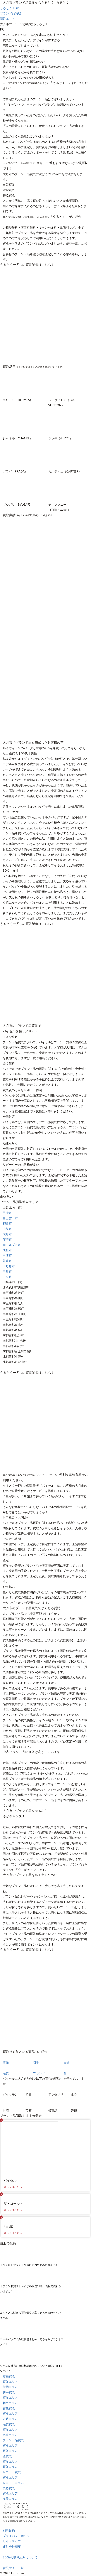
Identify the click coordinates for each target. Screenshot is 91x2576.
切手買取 (9, 2392)
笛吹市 (7, 1261)
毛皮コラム (10, 2435)
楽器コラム (10, 2499)
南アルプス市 (12, 1245)
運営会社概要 (12, 2547)
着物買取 (9, 2376)
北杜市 (7, 1250)
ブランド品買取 (13, 2440)
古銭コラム (10, 2419)
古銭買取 (9, 2408)
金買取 (7, 2456)
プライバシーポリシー (18, 2536)
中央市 (7, 1277)
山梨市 (7, 1229)
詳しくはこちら (13, 2186)
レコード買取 (12, 2472)
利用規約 (9, 2531)
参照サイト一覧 (13, 2568)
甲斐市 (7, 1255)
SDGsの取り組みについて (20, 2557)
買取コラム (10, 2451)
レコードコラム (13, 2483)
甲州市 (7, 1271)
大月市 (7, 1234)
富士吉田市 (10, 1218)
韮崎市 (7, 1239)
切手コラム (10, 2403)
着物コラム (10, 2387)
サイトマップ (12, 2541)
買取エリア (10, 2382)
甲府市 (7, 1213)
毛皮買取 (9, 2424)
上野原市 (9, 1266)
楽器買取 (9, 2488)
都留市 (7, 1223)
